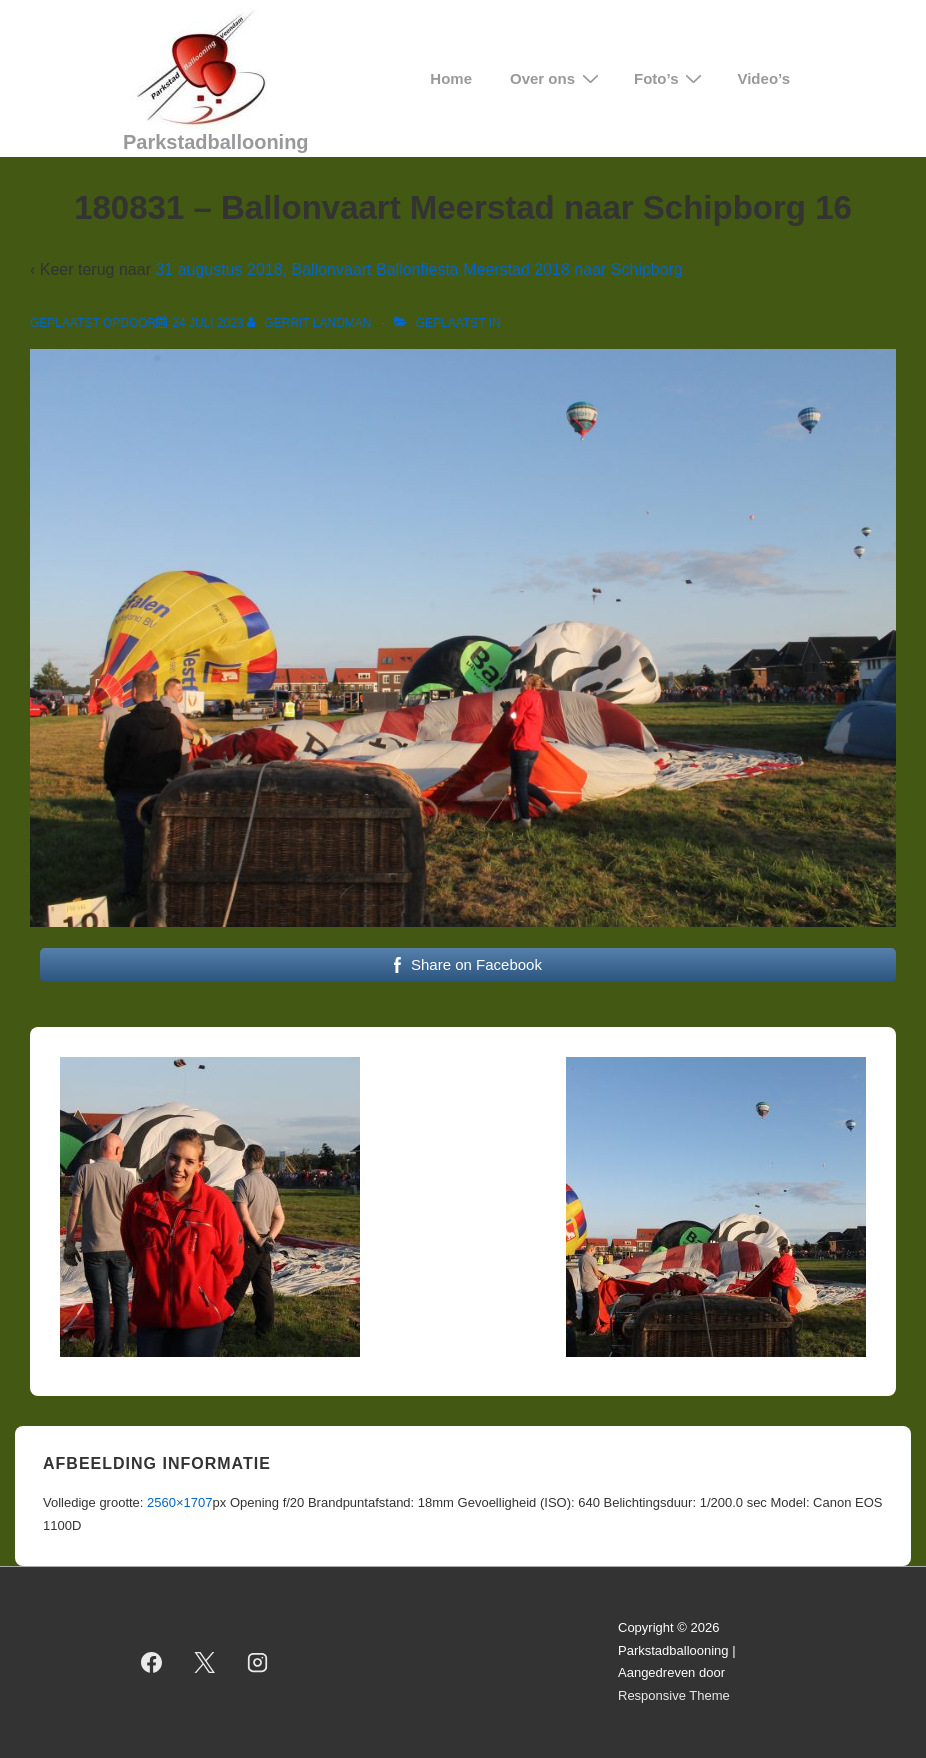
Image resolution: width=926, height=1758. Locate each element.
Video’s (763, 78)
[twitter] (205, 1662)
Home (451, 78)
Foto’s (670, 78)
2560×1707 (179, 1502)
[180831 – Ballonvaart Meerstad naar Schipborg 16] (207, 323)
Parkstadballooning (216, 142)
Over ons (557, 78)
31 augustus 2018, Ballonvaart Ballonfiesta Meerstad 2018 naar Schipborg (418, 269)
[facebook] (152, 1662)
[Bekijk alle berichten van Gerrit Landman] (311, 323)
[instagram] (258, 1662)
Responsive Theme (674, 1695)
